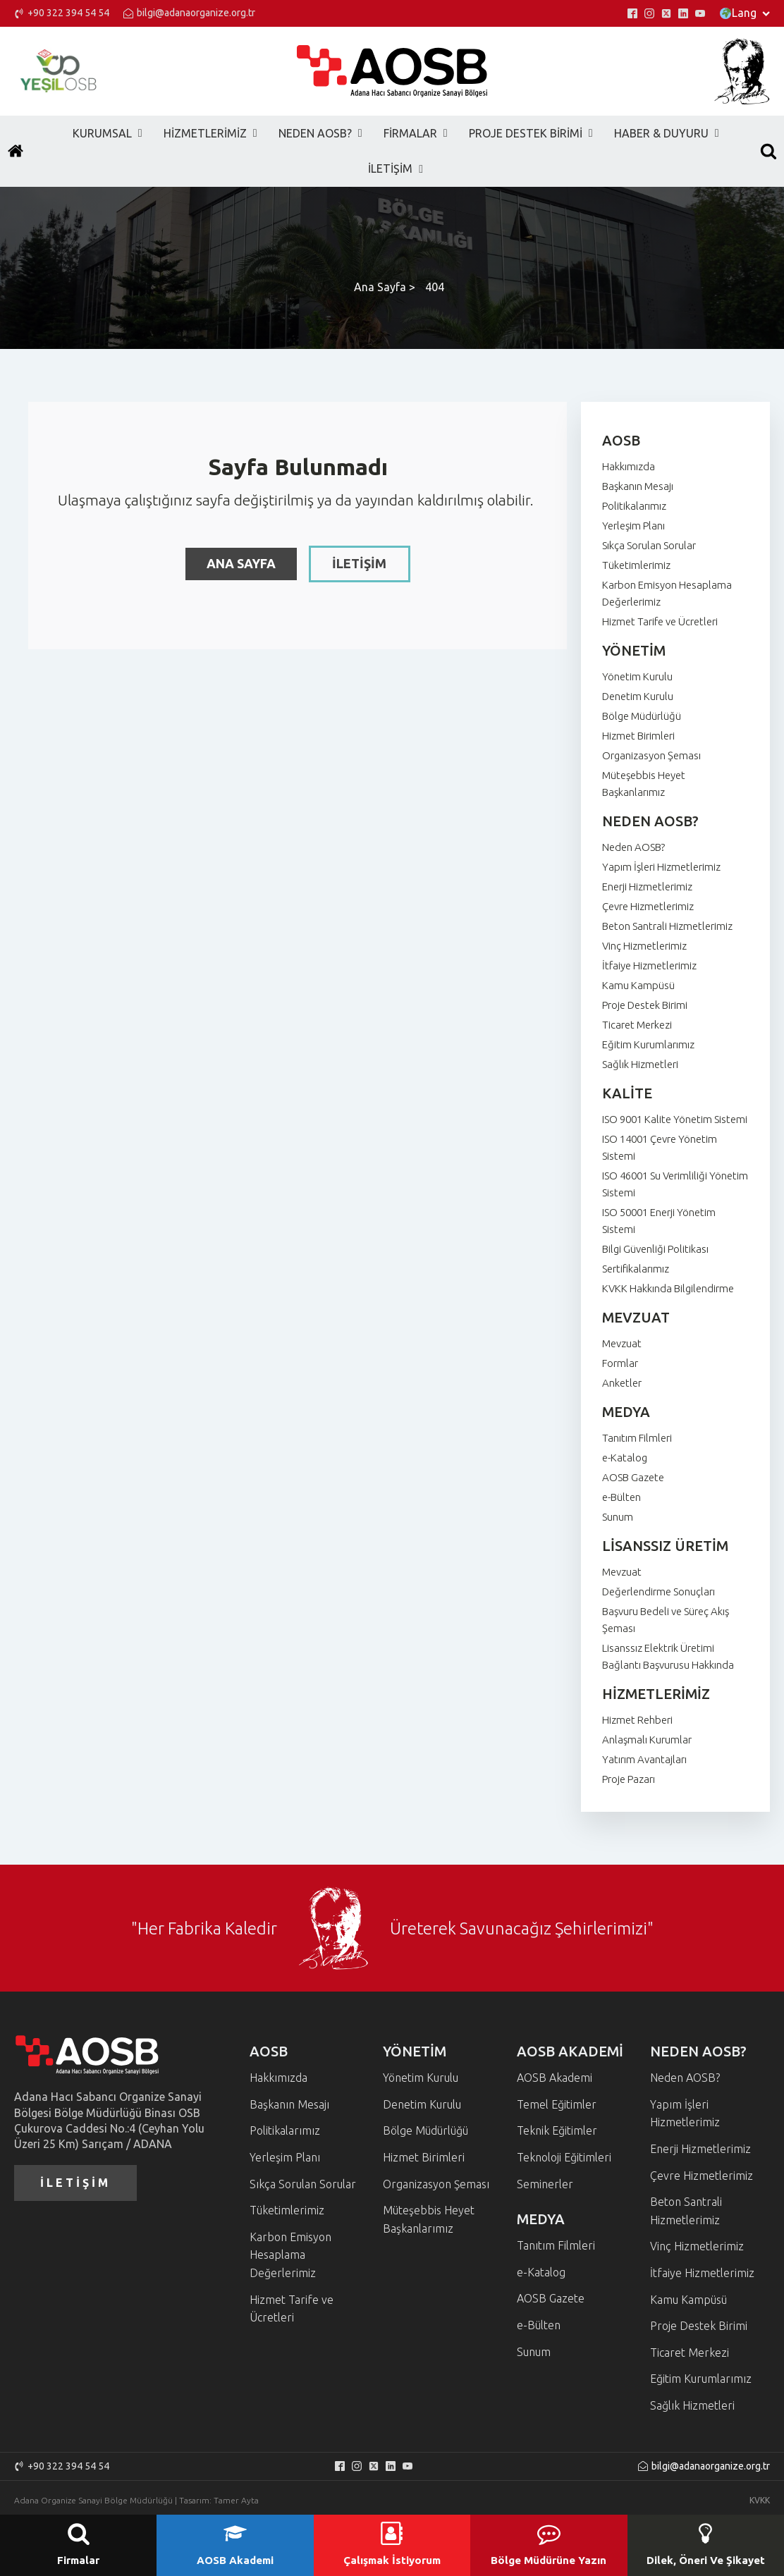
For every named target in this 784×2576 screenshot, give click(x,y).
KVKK (759, 2500)
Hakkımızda (628, 466)
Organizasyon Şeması (651, 755)
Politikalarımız (634, 506)
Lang (745, 12)
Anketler (622, 1383)
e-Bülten (621, 1497)
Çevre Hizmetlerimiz (648, 906)
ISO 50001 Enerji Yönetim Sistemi (659, 1220)
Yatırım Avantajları (644, 1759)
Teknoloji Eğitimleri (564, 2157)
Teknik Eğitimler (557, 2130)
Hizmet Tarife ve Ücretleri (660, 621)
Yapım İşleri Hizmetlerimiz (661, 867)
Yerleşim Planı (633, 526)
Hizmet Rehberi (637, 1720)
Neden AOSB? (633, 847)
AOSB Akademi (554, 2077)
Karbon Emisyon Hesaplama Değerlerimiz (667, 593)
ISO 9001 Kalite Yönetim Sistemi (674, 1119)
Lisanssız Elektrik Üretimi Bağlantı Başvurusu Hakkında (668, 1656)
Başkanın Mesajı (637, 486)
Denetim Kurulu (637, 696)
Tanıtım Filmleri (637, 1438)
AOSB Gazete (633, 1477)
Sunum (617, 1517)
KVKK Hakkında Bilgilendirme (668, 1288)
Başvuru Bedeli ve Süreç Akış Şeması (665, 1619)
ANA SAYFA (241, 563)
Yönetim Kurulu (637, 676)
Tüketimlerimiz (636, 565)
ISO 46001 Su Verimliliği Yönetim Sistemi (675, 1184)
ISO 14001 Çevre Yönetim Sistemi (659, 1147)
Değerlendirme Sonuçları (658, 1591)
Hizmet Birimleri (638, 736)
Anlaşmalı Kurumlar (647, 1740)
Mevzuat (622, 1343)
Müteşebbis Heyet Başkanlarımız (643, 783)
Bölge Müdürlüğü (641, 716)
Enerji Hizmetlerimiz (647, 887)
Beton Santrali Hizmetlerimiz (667, 926)
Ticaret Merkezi (637, 1025)
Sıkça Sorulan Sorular (649, 545)
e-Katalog (624, 1458)
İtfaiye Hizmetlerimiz (649, 965)
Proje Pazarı (628, 1779)
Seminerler (545, 2184)
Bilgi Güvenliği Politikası (655, 1249)
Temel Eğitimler (556, 2104)
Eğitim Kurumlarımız (648, 1044)
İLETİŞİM (360, 563)
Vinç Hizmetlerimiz (644, 946)
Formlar (620, 1363)
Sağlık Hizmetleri (640, 1064)
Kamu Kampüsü (638, 985)
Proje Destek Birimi (644, 1005)
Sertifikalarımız (635, 1269)
